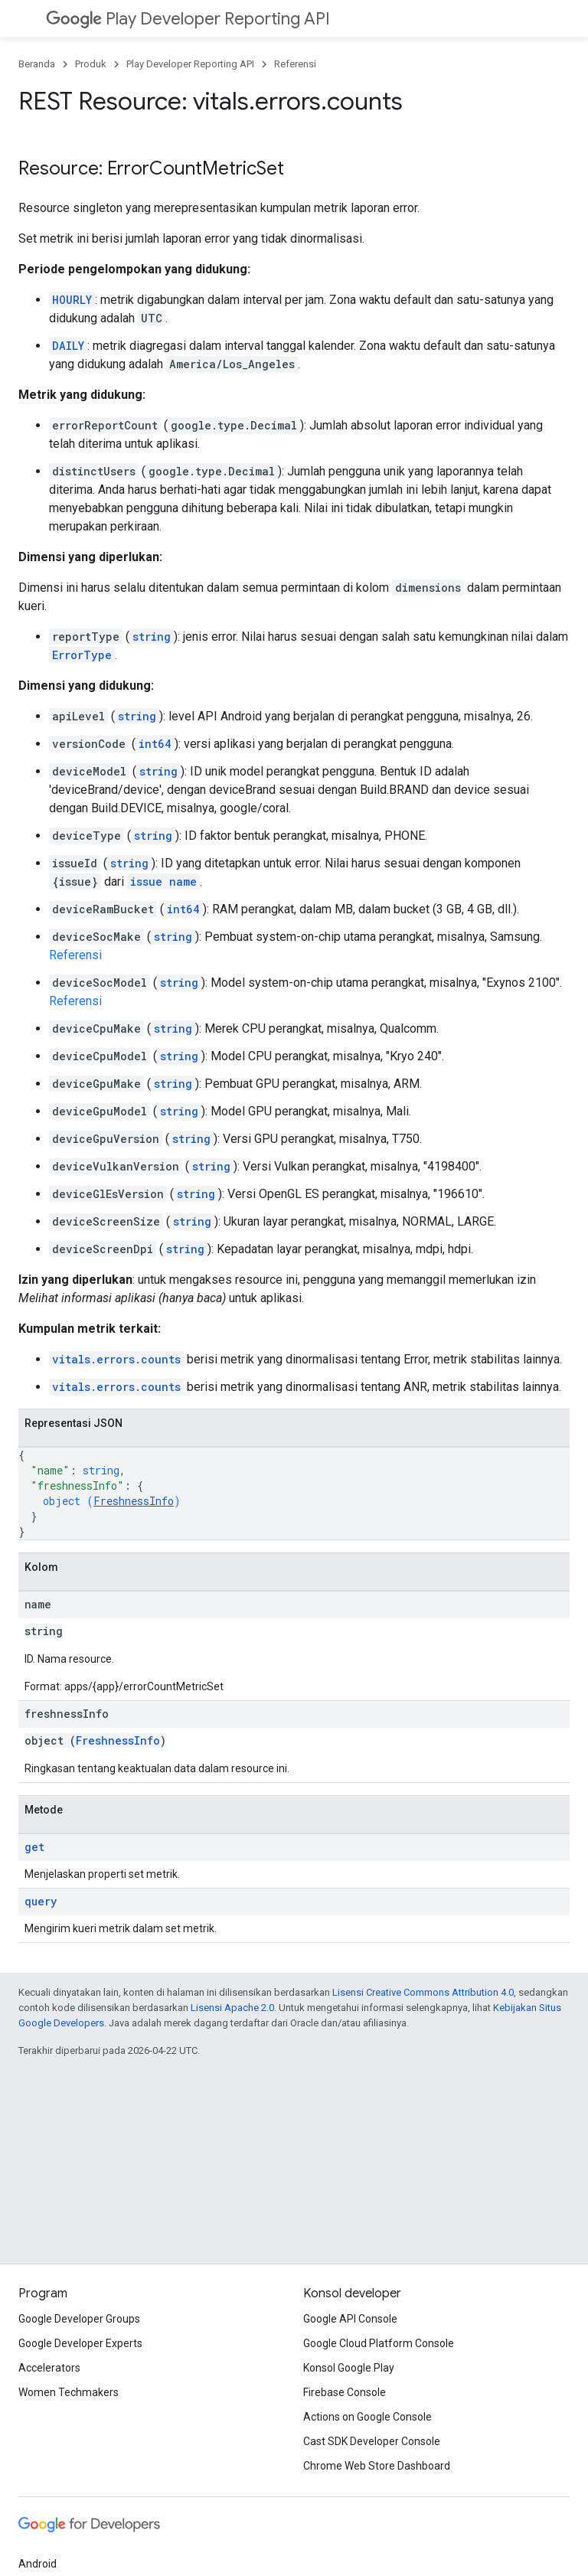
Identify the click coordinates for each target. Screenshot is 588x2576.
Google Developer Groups (79, 2319)
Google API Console (350, 2319)
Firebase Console (344, 2392)
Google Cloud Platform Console (378, 2343)
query (40, 1901)
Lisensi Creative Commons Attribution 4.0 (423, 1992)
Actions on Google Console (367, 2417)
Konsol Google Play (348, 2368)
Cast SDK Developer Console (371, 2441)
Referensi (295, 64)
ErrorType (82, 655)
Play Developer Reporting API (188, 18)
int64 (155, 743)
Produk (90, 64)
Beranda (36, 64)
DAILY (68, 345)
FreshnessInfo (133, 1501)
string (151, 636)
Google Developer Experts (80, 2343)
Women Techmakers (68, 2392)
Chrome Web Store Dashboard (376, 2466)
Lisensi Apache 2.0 (232, 2007)
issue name (163, 881)
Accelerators (49, 2368)
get (34, 1847)
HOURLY (72, 299)
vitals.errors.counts (116, 1359)
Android (37, 2564)
